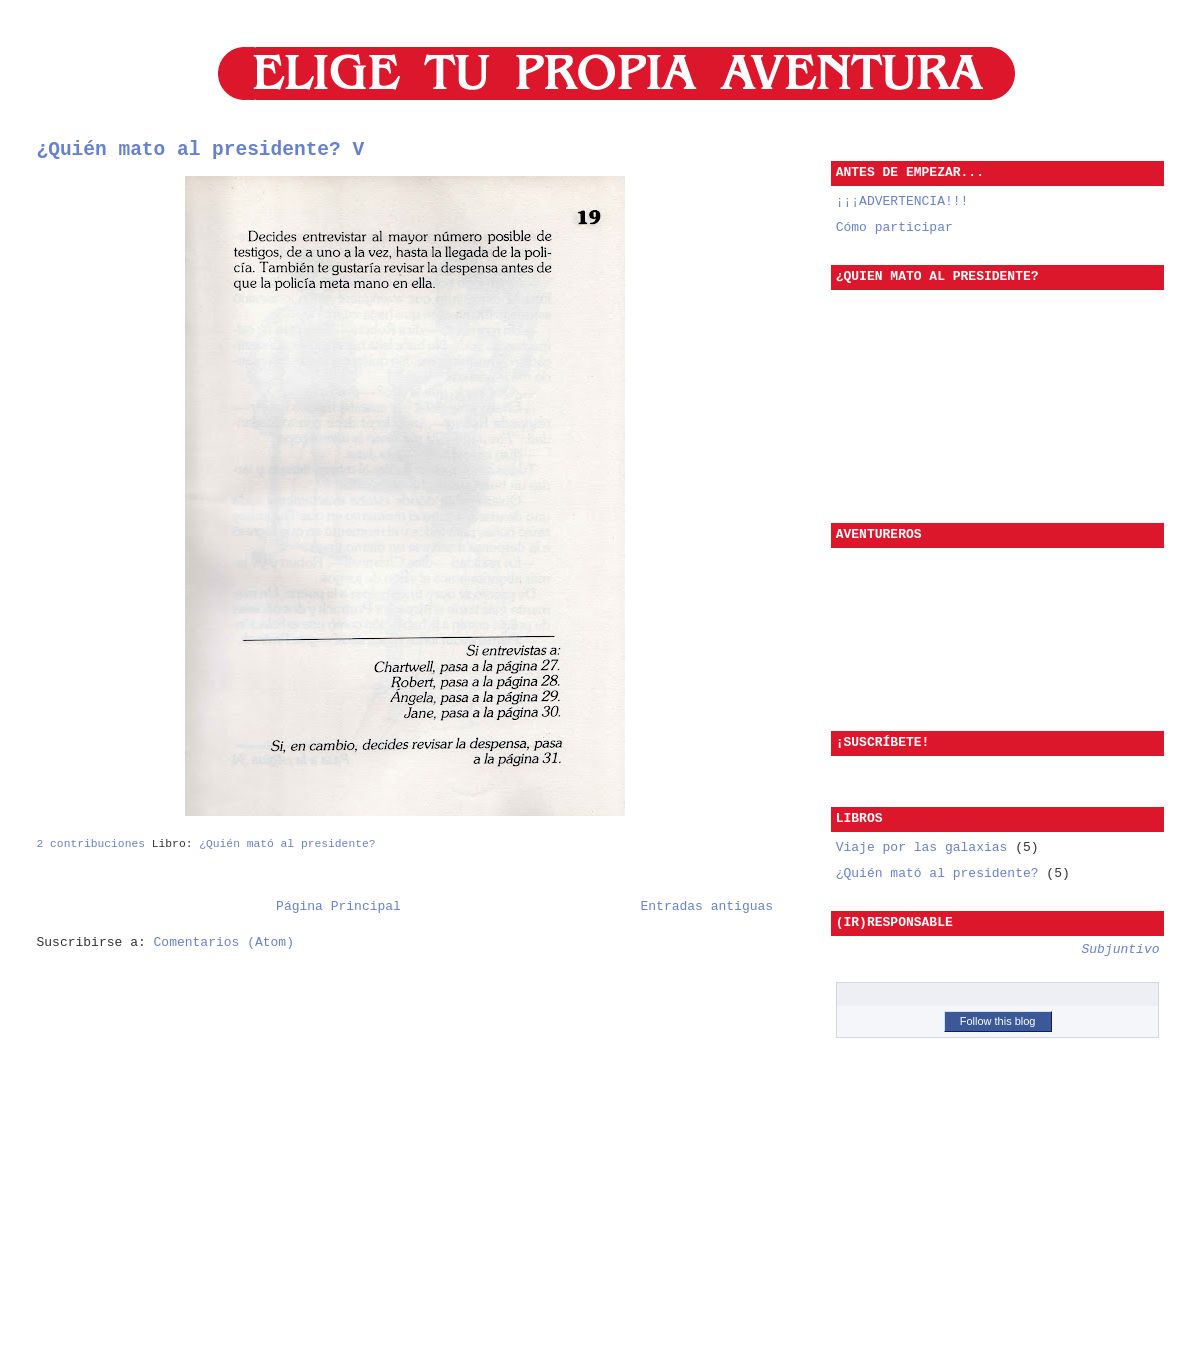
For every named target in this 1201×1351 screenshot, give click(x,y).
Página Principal (338, 906)
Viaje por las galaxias (925, 843)
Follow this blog (998, 1017)
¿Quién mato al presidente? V (201, 150)
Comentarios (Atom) (224, 944)
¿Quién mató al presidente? (287, 841)
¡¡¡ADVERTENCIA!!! (902, 201)
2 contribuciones (91, 841)
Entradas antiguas (707, 906)
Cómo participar (894, 227)
